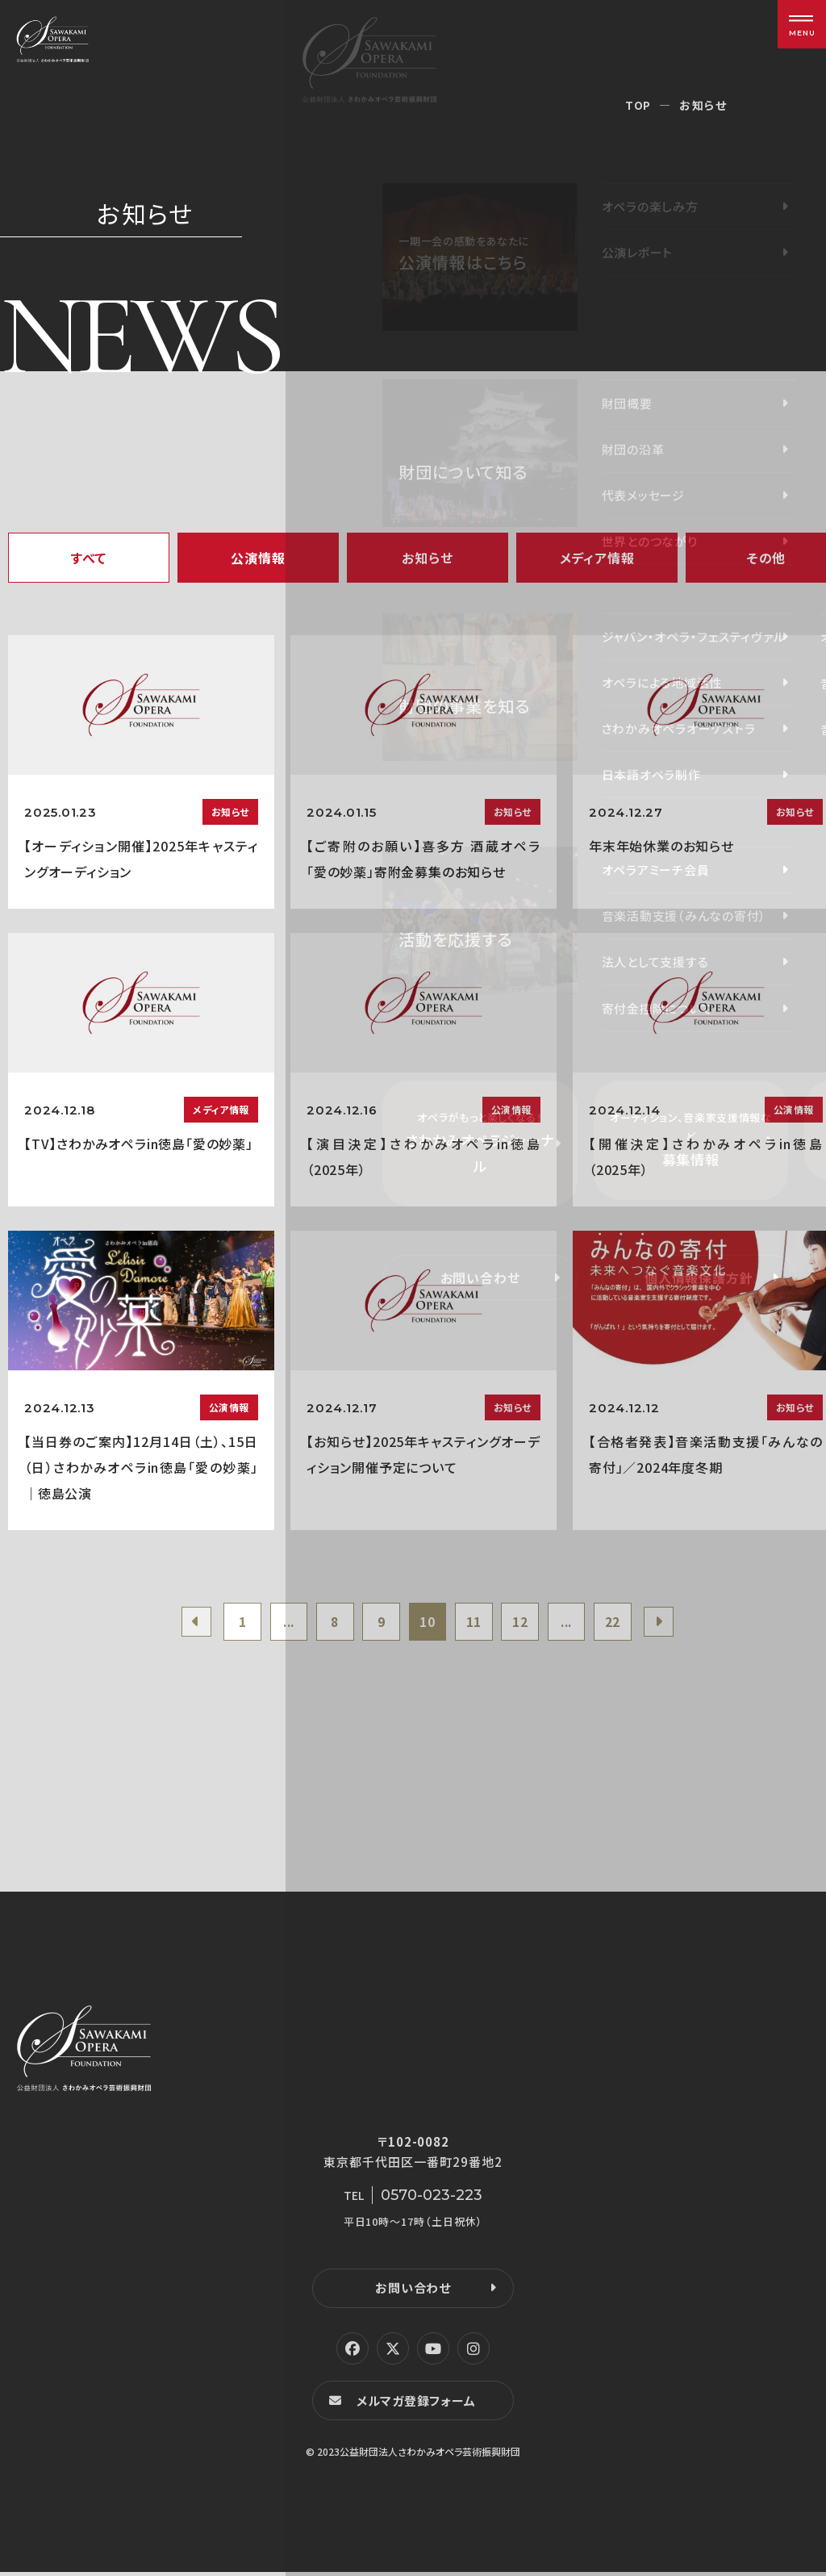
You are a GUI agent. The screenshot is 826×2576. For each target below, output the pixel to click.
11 (477, 1623)
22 (623, 1623)
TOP (638, 105)
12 (526, 1623)
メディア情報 (597, 557)
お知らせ (427, 557)
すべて (88, 557)
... (280, 1623)
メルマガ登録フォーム (418, 2403)
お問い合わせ (413, 2290)
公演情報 (258, 557)
